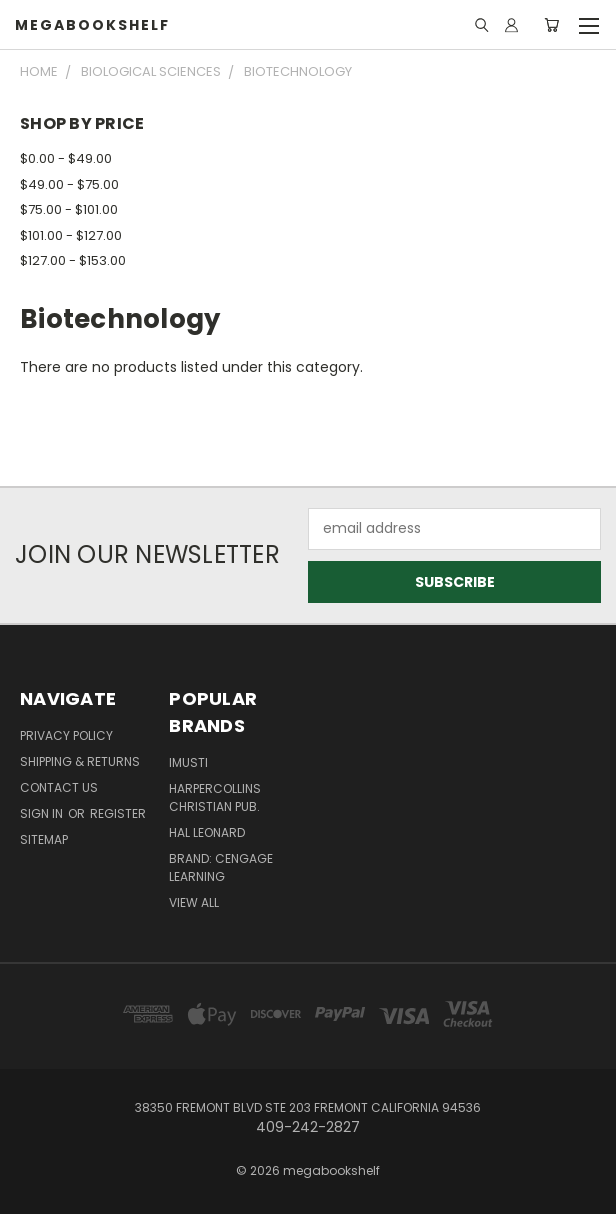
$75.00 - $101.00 (69, 209)
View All (194, 902)
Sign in (43, 813)
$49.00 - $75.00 (69, 184)
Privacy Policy (66, 735)
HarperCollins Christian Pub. (215, 797)
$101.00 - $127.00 (71, 235)
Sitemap (44, 839)
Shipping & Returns (80, 761)
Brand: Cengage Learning (221, 867)
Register (118, 813)
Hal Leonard (207, 832)
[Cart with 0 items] (551, 25)
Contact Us (59, 787)
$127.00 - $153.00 (73, 260)
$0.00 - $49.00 (66, 158)
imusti (188, 762)
